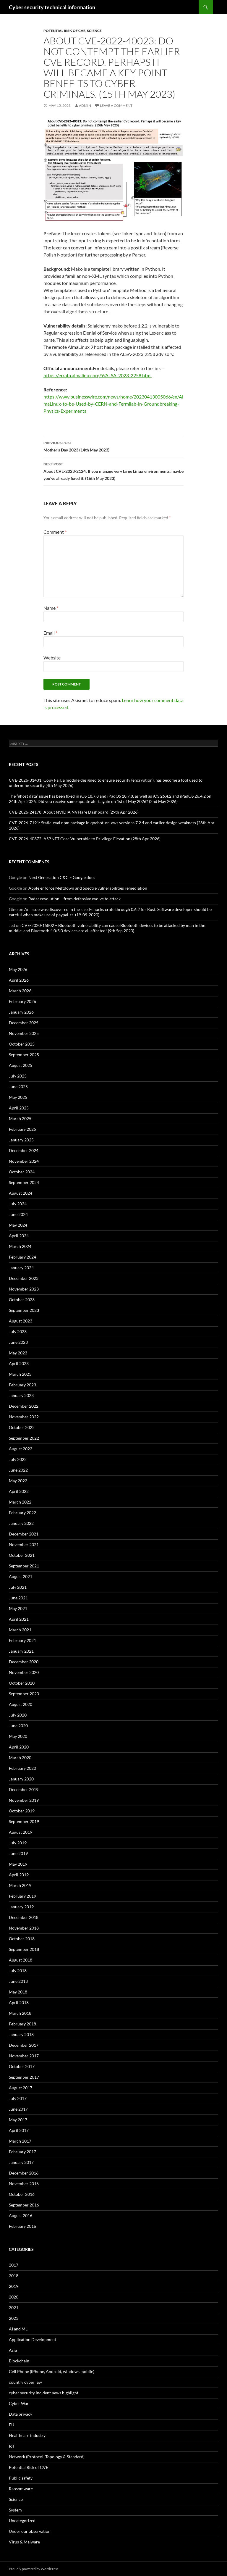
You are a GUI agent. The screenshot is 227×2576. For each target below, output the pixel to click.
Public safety (21, 2477)
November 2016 (24, 2183)
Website (52, 657)
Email (50, 632)
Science (94, 30)
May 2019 (18, 1864)
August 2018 (20, 1959)
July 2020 (18, 1714)
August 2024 (20, 1193)
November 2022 (24, 1416)
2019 (13, 2286)
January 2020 (21, 1778)
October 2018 (22, 1938)
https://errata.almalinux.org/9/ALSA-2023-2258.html (97, 375)
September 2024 (24, 1182)
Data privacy (20, 2414)
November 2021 (24, 1544)
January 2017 (21, 2162)
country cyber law (25, 2382)
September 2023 (24, 1310)
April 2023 (19, 1363)
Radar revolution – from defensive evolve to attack (74, 898)
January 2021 (21, 1651)
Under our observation (30, 2531)
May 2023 (18, 1352)
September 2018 (24, 1949)
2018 (13, 2275)
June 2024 (18, 1214)
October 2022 (22, 1427)
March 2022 (20, 1501)
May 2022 (18, 1480)
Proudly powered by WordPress (33, 2569)
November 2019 (24, 1800)
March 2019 (20, 1885)
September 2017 (24, 2077)
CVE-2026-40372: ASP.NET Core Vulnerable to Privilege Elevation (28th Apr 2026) (84, 838)
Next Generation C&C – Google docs (61, 877)
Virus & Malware (24, 2541)
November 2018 (24, 1927)
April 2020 (19, 1746)
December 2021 (23, 1533)
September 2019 (24, 1821)
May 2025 (18, 1097)
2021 (13, 2307)
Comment (55, 532)
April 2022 (19, 1491)
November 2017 (24, 2055)
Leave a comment (116, 105)
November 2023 (24, 1288)
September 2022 (24, 1438)
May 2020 (18, 1736)
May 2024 (18, 1224)
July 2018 (18, 1970)
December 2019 (23, 1789)
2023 (13, 2318)
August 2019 (20, 1832)
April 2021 (19, 1619)
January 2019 (21, 1906)
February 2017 (22, 2151)
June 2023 (18, 1342)
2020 (13, 2296)
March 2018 (20, 2013)
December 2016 (23, 2172)
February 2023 (22, 1384)
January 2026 (21, 1011)
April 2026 (19, 980)
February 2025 (22, 1129)
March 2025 (20, 1118)
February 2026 (22, 1001)
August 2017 (20, 2087)
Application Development (32, 2339)
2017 (13, 2264)
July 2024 (18, 1203)
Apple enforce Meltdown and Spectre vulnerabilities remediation (87, 888)
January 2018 (21, 2034)
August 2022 (20, 1448)
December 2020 (23, 1661)
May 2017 (18, 2119)
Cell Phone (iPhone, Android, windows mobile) (51, 2371)
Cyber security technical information (52, 7)
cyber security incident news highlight (43, 2392)
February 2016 (22, 2226)
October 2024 (22, 1171)
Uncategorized (22, 2520)
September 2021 (24, 1565)
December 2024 (23, 1150)
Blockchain (19, 2360)
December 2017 (23, 2045)
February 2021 (22, 1640)
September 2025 (24, 1054)
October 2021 (22, 1555)
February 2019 (22, 1895)
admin (85, 105)
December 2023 (23, 1278)
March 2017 (20, 2140)
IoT (12, 2445)
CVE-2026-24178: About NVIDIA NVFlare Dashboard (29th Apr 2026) (74, 811)
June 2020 (18, 1725)
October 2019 (22, 1810)
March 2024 (20, 1246)
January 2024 (21, 1267)
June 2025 (18, 1086)
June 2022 (18, 1469)
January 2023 (21, 1395)
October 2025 (22, 1043)
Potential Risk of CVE (64, 30)
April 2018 (19, 2002)
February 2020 (22, 1768)
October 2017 (22, 2066)
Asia (13, 2350)
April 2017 (19, 2130)
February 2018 (22, 2023)
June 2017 (18, 2109)
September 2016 (24, 2204)
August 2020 (20, 1704)
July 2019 (18, 1842)
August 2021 (20, 1576)
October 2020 (22, 1682)
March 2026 (20, 990)
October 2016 (22, 2194)
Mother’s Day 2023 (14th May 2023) (113, 445)
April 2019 (19, 1874)
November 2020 (24, 1672)
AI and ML (18, 2328)
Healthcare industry (27, 2435)
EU (11, 2424)
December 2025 (23, 1022)
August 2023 (20, 1320)
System (15, 2509)
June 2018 (18, 1981)
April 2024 (19, 1235)
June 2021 (18, 1597)
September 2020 (24, 1693)
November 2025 (24, 1033)
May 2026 (18, 969)
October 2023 (22, 1299)
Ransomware (21, 2488)
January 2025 (21, 1139)
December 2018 (23, 1917)
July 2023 (18, 1331)
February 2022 (22, 1512)
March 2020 (20, 1757)
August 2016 (20, 2215)
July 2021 (18, 1587)
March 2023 (20, 1374)
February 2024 (22, 1256)
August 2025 (20, 1065)
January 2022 (21, 1523)
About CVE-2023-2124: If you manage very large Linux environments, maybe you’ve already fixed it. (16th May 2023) (113, 471)
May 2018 (18, 1991)
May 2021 (18, 1608)
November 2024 (24, 1161)
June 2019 (18, 1853)
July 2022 (18, 1459)
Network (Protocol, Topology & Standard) (47, 2456)
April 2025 (19, 1107)
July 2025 (18, 1075)
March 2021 (20, 1629)
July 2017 (18, 2098)
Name (50, 608)
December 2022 (23, 1406)
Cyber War (19, 2403)
